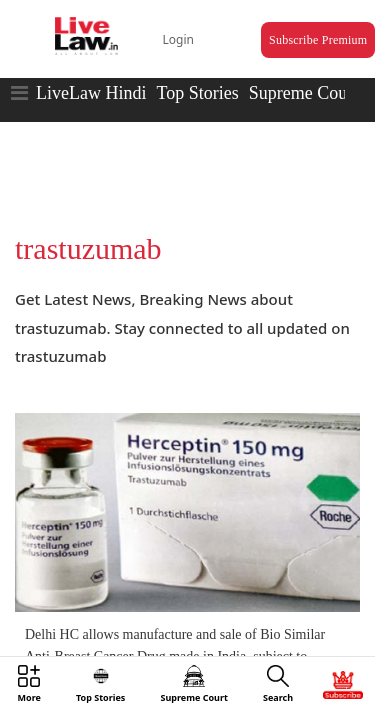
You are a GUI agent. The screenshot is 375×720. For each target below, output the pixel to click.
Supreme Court (304, 75)
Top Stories (197, 75)
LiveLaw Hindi (91, 75)
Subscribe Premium (296, 26)
